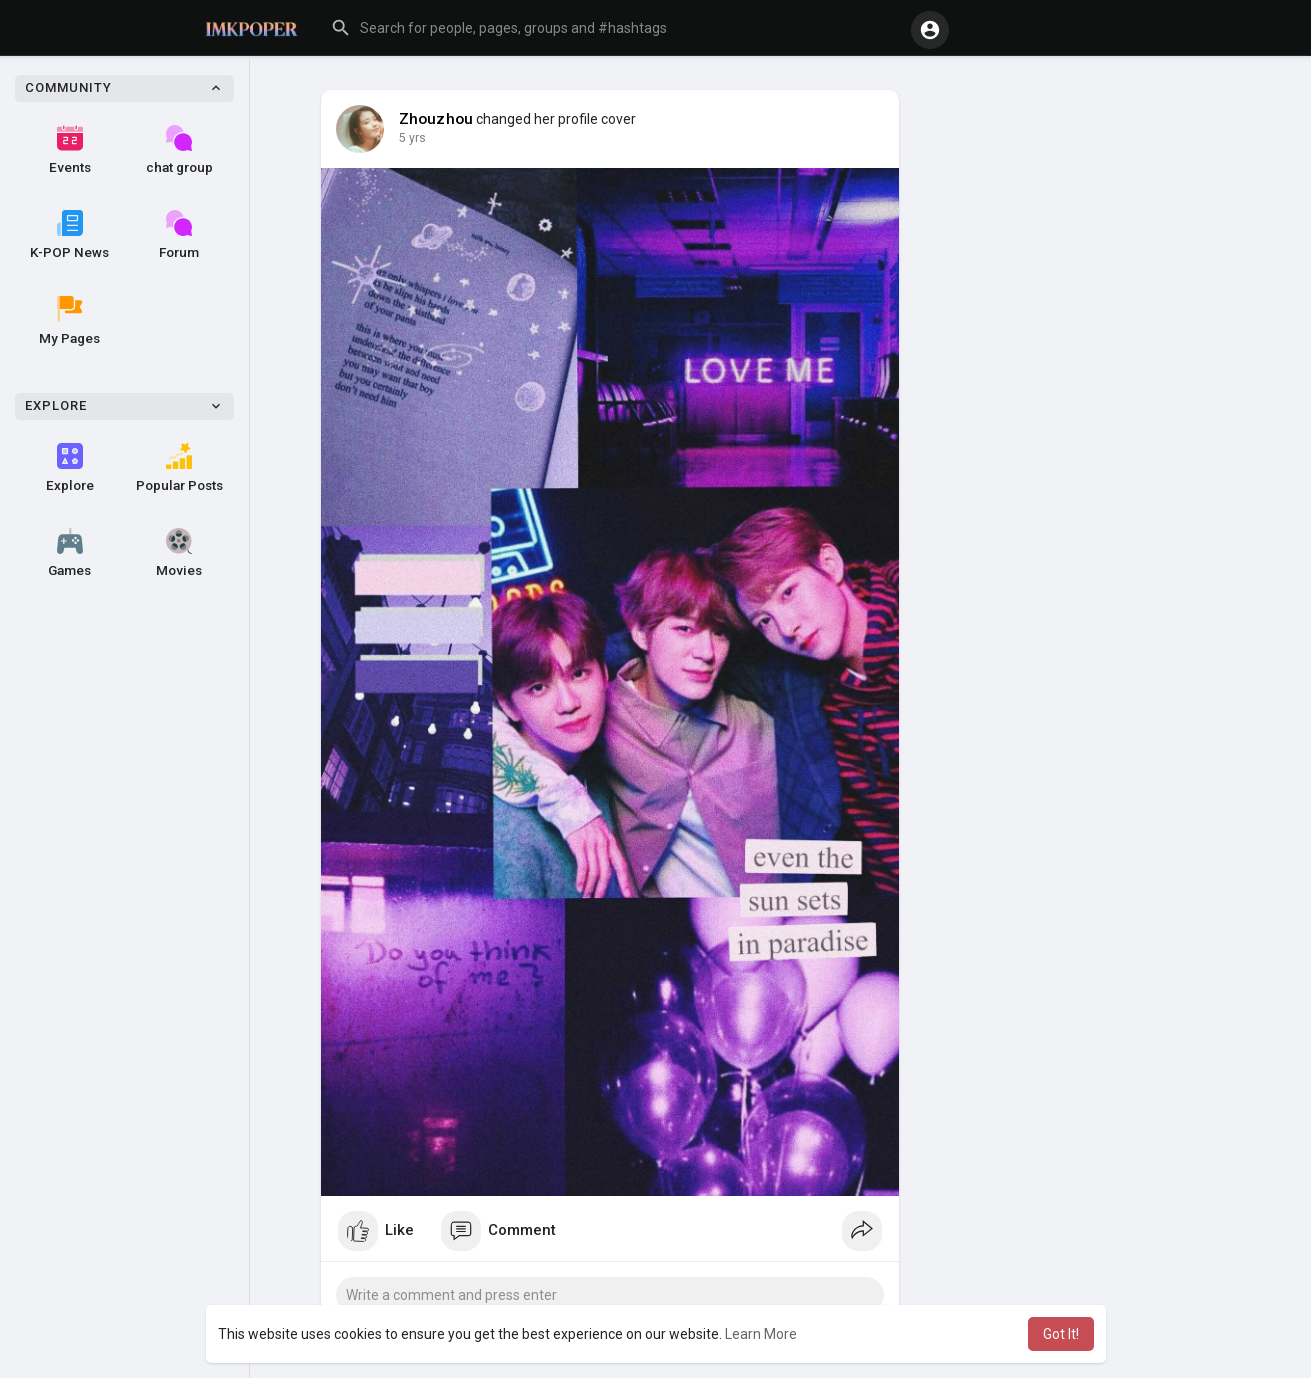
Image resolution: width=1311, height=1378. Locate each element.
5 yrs (412, 138)
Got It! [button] (1061, 1334)
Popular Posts (179, 468)
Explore (70, 468)
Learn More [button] (761, 1334)
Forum (179, 235)
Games (69, 553)
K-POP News (69, 235)
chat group (179, 150)
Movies (179, 553)
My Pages (69, 321)
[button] (615, 28)
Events (70, 150)
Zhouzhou (436, 119)
